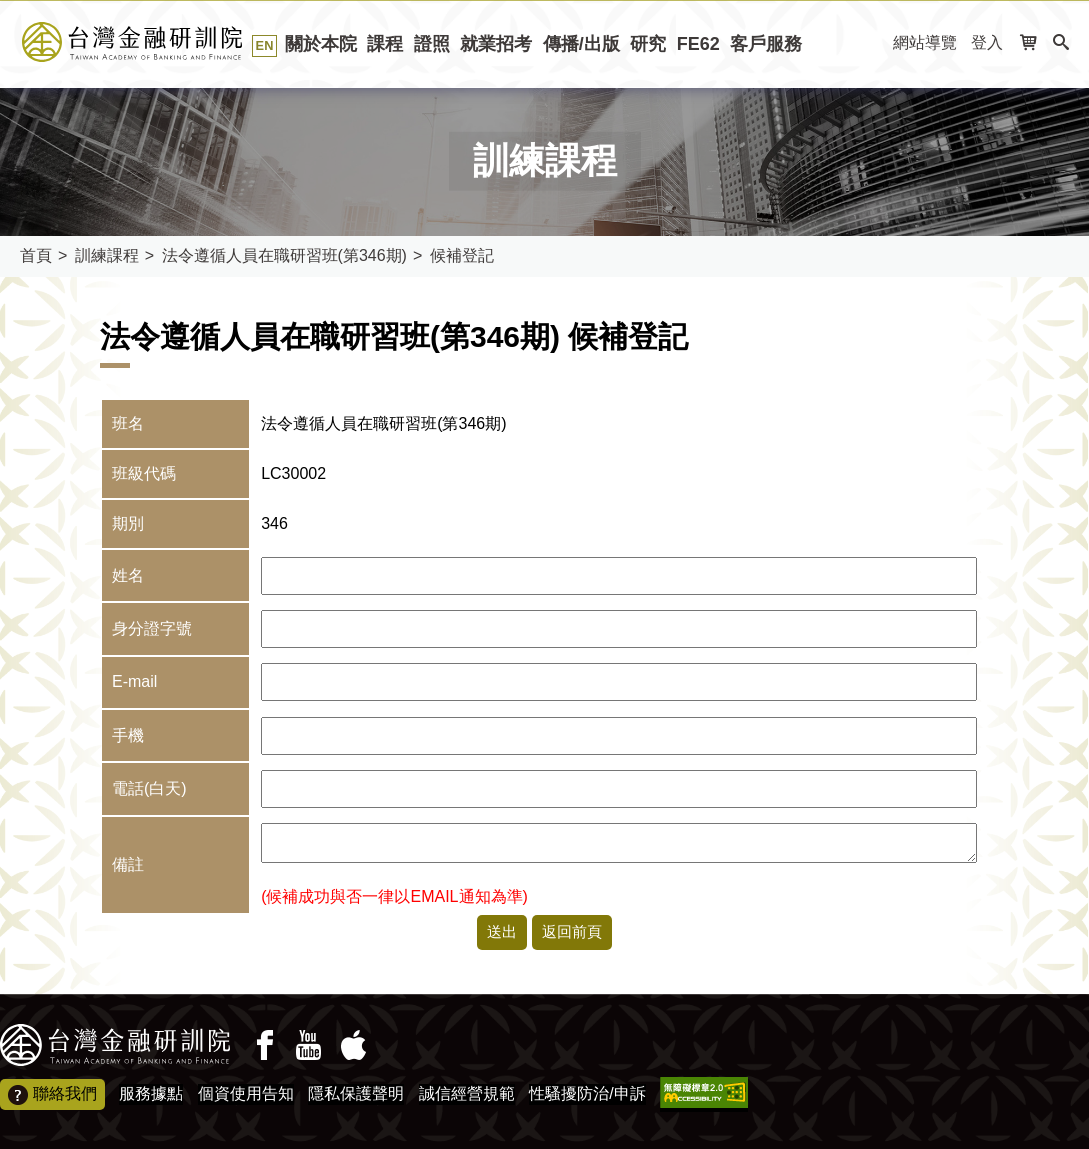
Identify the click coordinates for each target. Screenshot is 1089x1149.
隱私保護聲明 (356, 1093)
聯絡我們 (52, 1095)
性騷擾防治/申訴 (587, 1093)
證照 (432, 44)
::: (871, 43)
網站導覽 (925, 42)
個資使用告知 (246, 1093)
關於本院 (321, 44)
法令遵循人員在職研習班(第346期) (284, 255)
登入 (987, 42)
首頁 (36, 255)
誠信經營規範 (467, 1093)
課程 (385, 44)
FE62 (698, 44)
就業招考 (496, 44)
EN (265, 45)
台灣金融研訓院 (154, 42)
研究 (648, 44)
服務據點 (151, 1093)
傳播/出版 (581, 44)
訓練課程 (107, 255)
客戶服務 (766, 44)
